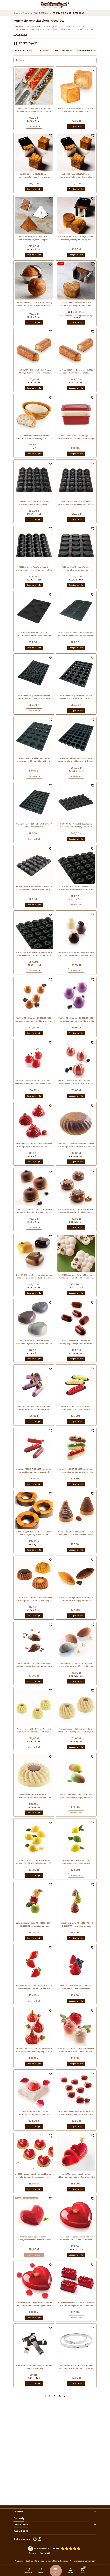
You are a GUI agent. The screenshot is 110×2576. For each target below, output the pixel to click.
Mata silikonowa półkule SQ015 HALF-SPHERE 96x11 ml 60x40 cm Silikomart (34, 697)
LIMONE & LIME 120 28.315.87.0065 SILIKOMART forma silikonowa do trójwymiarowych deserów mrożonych (76, 1862)
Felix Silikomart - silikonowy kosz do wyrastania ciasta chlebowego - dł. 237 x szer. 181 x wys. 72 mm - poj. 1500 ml (34, 437)
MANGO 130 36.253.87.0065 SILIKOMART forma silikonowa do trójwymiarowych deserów (76, 1796)
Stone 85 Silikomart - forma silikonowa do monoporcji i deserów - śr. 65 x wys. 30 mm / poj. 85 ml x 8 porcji (76, 1211)
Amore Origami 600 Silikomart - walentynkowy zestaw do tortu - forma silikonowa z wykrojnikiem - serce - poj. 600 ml (34, 2238)
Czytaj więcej (20, 34)
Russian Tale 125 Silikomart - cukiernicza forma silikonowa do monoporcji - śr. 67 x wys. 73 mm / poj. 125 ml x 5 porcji (34, 2050)
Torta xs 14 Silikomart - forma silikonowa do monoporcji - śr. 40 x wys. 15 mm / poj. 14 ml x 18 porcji (34, 1599)
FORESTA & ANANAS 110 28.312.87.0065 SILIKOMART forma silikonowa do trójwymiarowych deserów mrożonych (76, 1925)
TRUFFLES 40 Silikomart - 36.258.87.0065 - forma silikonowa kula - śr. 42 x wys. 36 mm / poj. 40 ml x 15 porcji (34, 1020)
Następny (65, 2396)
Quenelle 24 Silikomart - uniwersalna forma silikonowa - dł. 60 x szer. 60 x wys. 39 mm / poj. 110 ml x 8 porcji (76, 1665)
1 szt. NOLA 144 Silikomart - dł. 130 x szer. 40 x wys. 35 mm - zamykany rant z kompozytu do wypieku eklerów (34, 371)
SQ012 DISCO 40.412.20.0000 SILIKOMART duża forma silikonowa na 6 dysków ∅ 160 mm (76, 634)
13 (60, 2395)
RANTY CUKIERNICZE (63, 50)
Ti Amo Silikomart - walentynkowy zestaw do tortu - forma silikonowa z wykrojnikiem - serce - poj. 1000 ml (34, 2304)
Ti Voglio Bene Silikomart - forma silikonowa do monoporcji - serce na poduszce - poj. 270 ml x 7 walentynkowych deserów (34, 2113)
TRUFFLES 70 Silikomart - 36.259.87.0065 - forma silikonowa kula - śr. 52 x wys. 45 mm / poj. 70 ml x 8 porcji (76, 1020)
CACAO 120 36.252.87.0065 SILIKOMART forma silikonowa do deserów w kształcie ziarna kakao (34, 1665)
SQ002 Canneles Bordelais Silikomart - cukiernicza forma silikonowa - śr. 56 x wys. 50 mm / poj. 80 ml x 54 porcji (76, 760)
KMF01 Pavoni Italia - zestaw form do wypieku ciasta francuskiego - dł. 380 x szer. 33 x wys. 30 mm (34, 110)
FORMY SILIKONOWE (23, 50)
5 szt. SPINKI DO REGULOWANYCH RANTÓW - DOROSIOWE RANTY (34, 2367)
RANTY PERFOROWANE (86, 50)
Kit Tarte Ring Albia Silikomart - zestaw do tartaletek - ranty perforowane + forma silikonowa (76, 1533)
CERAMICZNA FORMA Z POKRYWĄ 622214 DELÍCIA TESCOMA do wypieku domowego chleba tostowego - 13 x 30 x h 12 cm (76, 437)
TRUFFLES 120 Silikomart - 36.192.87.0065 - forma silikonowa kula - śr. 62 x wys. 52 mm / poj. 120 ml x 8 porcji (34, 1082)
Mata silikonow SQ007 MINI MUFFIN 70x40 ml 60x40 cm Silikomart (34, 825)
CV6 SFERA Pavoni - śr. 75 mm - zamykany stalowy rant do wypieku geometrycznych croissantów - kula (34, 304)
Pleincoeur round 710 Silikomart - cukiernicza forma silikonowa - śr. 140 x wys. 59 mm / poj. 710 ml (34, 1796)
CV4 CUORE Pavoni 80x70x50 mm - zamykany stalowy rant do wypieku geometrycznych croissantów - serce (76, 304)
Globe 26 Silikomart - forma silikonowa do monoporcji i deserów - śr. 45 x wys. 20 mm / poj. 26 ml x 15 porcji (33, 1211)
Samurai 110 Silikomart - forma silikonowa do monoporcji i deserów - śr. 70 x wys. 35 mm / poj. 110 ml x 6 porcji (76, 1145)
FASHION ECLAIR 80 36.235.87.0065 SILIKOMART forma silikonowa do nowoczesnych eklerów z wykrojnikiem (76, 1408)
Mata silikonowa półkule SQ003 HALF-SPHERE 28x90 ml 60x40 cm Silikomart (76, 697)
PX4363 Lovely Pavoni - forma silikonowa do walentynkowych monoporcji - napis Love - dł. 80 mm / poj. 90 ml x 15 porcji (76, 2304)
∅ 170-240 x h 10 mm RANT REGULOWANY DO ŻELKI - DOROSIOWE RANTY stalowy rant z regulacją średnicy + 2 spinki (76, 2367)
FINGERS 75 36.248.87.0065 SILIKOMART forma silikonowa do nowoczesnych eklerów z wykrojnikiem (34, 1408)
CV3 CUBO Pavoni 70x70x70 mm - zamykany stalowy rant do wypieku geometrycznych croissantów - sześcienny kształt (76, 176)
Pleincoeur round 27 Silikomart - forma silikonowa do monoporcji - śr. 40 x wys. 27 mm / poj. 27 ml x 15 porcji (34, 1730)
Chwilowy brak (34, 126)
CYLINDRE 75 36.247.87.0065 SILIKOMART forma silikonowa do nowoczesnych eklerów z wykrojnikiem (34, 1471)
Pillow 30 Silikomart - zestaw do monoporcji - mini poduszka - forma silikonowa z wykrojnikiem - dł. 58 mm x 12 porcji (76, 1342)
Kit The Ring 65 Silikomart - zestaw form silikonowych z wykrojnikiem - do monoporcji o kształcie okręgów (34, 1533)
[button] (70, 2570)
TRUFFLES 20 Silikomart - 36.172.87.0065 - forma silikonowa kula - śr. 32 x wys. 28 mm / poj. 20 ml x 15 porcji (76, 954)
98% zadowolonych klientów (46, 2548)
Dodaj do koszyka (76, 126)
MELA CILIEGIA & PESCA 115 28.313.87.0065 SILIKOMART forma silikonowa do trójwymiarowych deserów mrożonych (34, 1925)
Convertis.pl (90, 2561)
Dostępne (55, 60)
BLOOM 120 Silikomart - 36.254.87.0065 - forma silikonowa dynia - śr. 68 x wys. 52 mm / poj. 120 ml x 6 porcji (76, 1082)
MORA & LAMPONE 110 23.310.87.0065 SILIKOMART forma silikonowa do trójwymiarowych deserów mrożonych (76, 1987)
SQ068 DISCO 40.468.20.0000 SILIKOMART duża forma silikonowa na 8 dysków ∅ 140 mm (34, 634)
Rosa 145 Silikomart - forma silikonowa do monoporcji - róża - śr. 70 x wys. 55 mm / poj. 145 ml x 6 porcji (76, 2050)
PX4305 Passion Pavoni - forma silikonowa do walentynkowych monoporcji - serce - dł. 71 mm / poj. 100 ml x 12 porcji (34, 2176)
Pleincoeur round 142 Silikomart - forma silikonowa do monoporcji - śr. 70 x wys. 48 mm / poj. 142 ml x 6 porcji (76, 1730)
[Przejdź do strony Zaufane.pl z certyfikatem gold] (30, 2548)
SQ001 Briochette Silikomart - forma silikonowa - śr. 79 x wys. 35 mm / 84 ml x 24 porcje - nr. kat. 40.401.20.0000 (34, 760)
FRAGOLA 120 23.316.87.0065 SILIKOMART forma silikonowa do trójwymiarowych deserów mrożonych (34, 1987)
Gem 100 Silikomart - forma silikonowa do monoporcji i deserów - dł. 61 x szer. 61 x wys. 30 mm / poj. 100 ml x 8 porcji (34, 1276)
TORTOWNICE (43, 50)
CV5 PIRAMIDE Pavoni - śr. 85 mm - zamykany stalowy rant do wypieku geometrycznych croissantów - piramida (34, 238)
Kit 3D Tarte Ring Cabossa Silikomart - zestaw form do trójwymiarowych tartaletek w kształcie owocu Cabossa (76, 1599)
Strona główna (21, 13)
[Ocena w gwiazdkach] (70, 2548)
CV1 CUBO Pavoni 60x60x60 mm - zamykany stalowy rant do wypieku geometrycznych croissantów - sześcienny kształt (34, 176)
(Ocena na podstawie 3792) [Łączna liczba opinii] (39, 2553)
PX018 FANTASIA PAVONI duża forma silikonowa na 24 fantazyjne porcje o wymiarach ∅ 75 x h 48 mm (76, 825)
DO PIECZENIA (41, 13)
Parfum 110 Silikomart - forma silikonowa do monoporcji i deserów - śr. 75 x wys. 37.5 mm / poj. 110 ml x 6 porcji (33, 1145)
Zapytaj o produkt (34, 2255)
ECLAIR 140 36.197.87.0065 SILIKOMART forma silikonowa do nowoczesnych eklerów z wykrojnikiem (76, 1471)
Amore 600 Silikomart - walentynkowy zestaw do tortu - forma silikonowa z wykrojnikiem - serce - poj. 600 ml (76, 2238)
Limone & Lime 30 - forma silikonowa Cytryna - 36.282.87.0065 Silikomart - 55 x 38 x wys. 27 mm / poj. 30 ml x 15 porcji (33, 1862)
